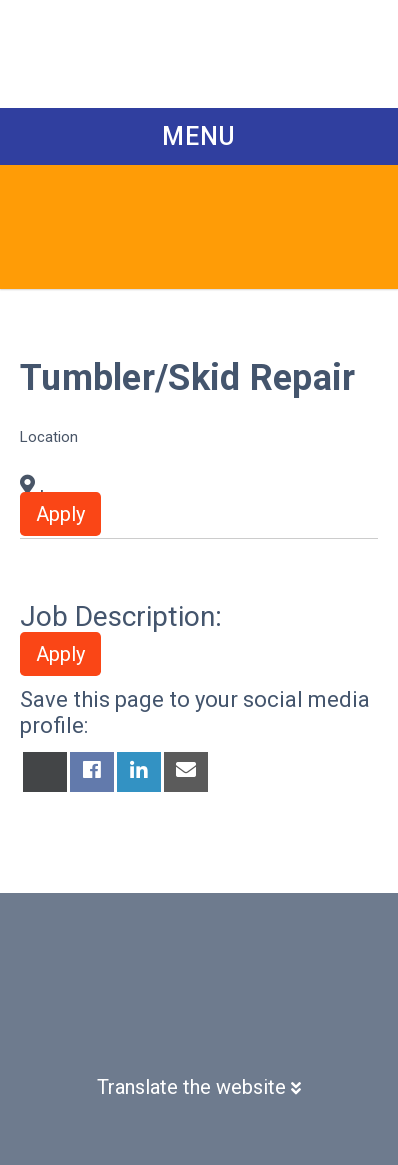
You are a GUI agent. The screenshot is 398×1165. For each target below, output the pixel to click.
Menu (199, 136)
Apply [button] (60, 514)
